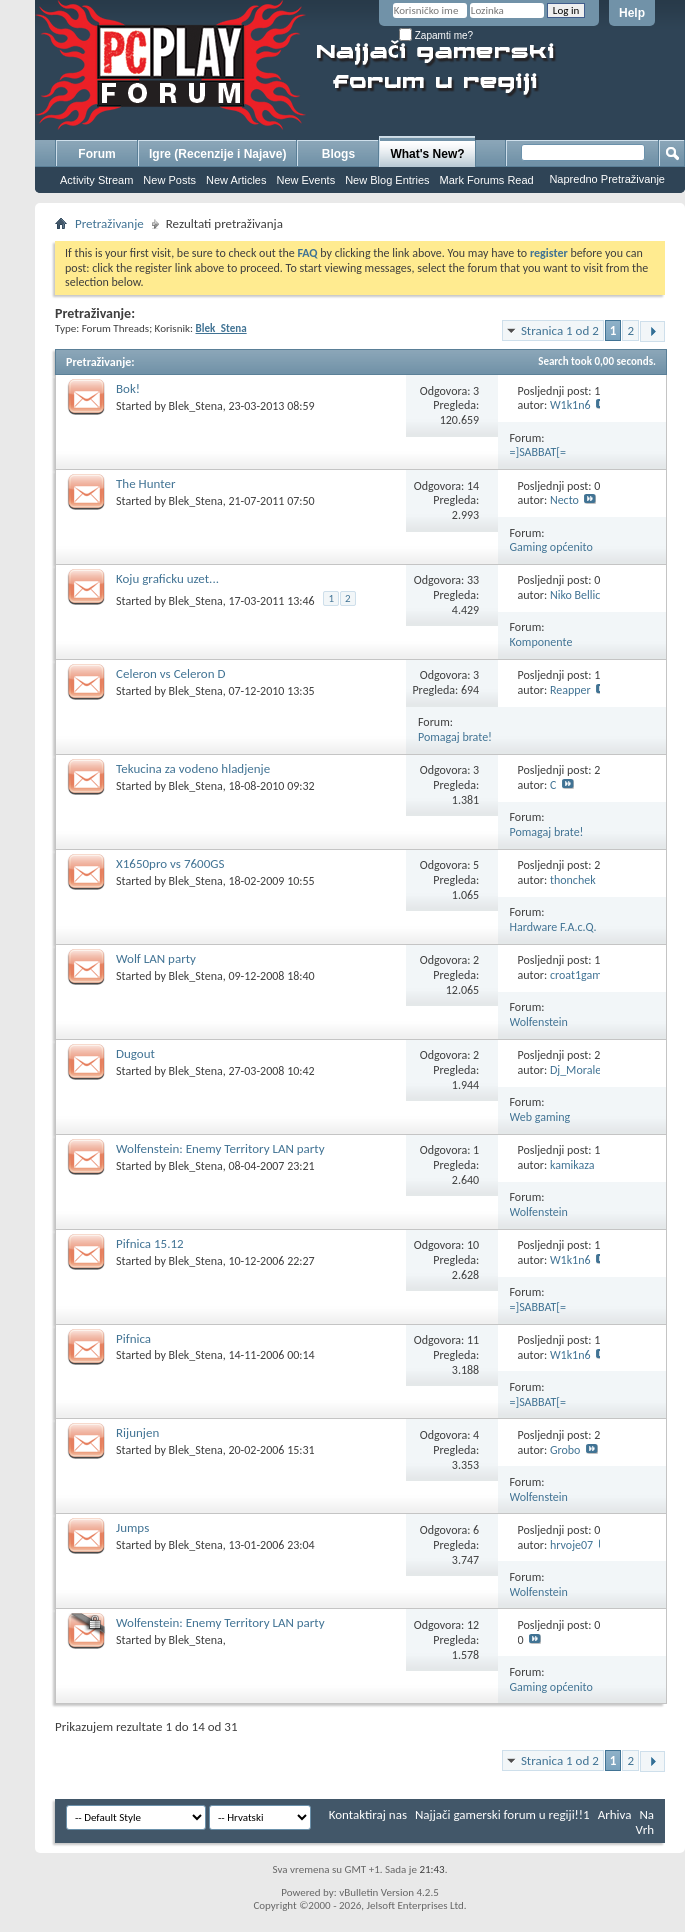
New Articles (236, 180)
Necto (564, 500)
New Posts (169, 180)
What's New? (427, 154)
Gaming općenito (551, 547)
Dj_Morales (578, 1070)
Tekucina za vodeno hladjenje (193, 768)
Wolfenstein (539, 1022)
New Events (305, 180)
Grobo (565, 1450)
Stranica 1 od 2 (560, 330)
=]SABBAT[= (538, 452)
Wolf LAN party (156, 958)
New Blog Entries (387, 180)
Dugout (135, 1053)
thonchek (573, 880)
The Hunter (145, 483)
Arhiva (615, 1814)
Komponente (541, 642)
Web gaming (540, 1117)
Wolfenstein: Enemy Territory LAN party (220, 1148)
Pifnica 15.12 (150, 1243)
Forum (96, 154)
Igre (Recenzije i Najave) (217, 154)
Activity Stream (96, 180)
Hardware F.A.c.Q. (553, 927)
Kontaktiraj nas (368, 1814)
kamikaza (572, 1165)
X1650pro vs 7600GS (170, 863)
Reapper (570, 690)
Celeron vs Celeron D (170, 673)
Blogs (338, 154)
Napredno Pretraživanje (607, 179)
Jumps (132, 1527)
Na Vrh (645, 1822)
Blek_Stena (196, 406)
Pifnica (133, 1338)
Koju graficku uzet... (167, 578)
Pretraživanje (109, 223)
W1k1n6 (570, 405)
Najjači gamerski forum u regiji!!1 (502, 1814)
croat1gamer (581, 975)
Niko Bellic (575, 595)
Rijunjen (137, 1432)
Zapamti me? (436, 35)
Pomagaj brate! (455, 737)
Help (632, 13)
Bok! (128, 388)
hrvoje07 (571, 1545)
